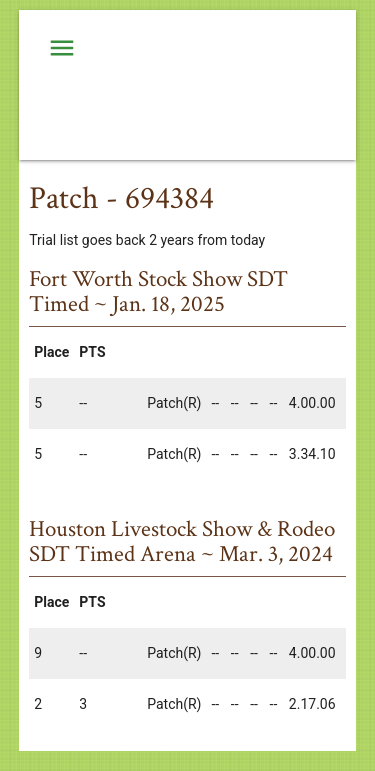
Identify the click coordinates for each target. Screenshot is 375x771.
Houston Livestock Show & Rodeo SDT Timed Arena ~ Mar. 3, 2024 (182, 541)
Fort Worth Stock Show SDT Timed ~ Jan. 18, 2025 (158, 291)
